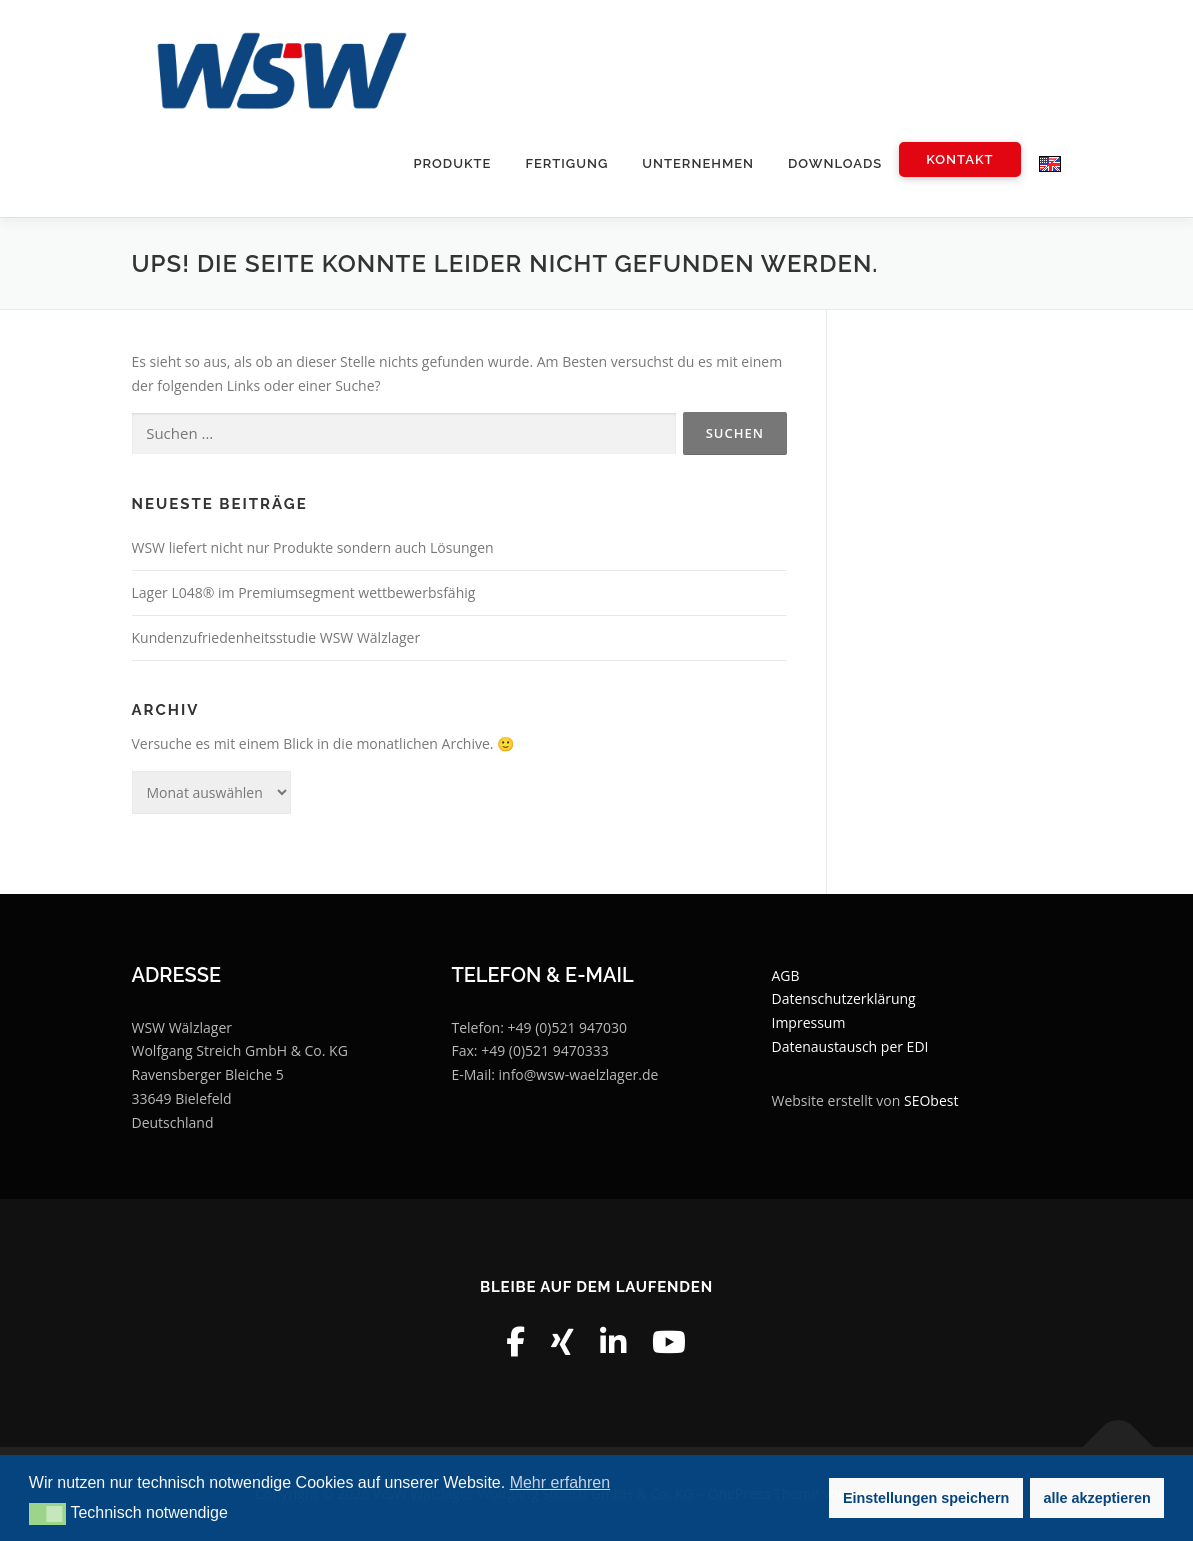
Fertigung (566, 163)
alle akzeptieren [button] (1097, 1498)
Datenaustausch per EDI (849, 1046)
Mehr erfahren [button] (560, 1482)
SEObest (931, 1100)
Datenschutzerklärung (843, 999)
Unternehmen (698, 163)
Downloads (835, 163)
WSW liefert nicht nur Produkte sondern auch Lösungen (313, 548)
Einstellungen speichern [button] (926, 1498)
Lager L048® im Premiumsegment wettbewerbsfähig (304, 593)
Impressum (808, 1023)
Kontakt (959, 159)
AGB (785, 975)
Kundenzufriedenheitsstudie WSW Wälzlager (276, 637)
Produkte (452, 163)
